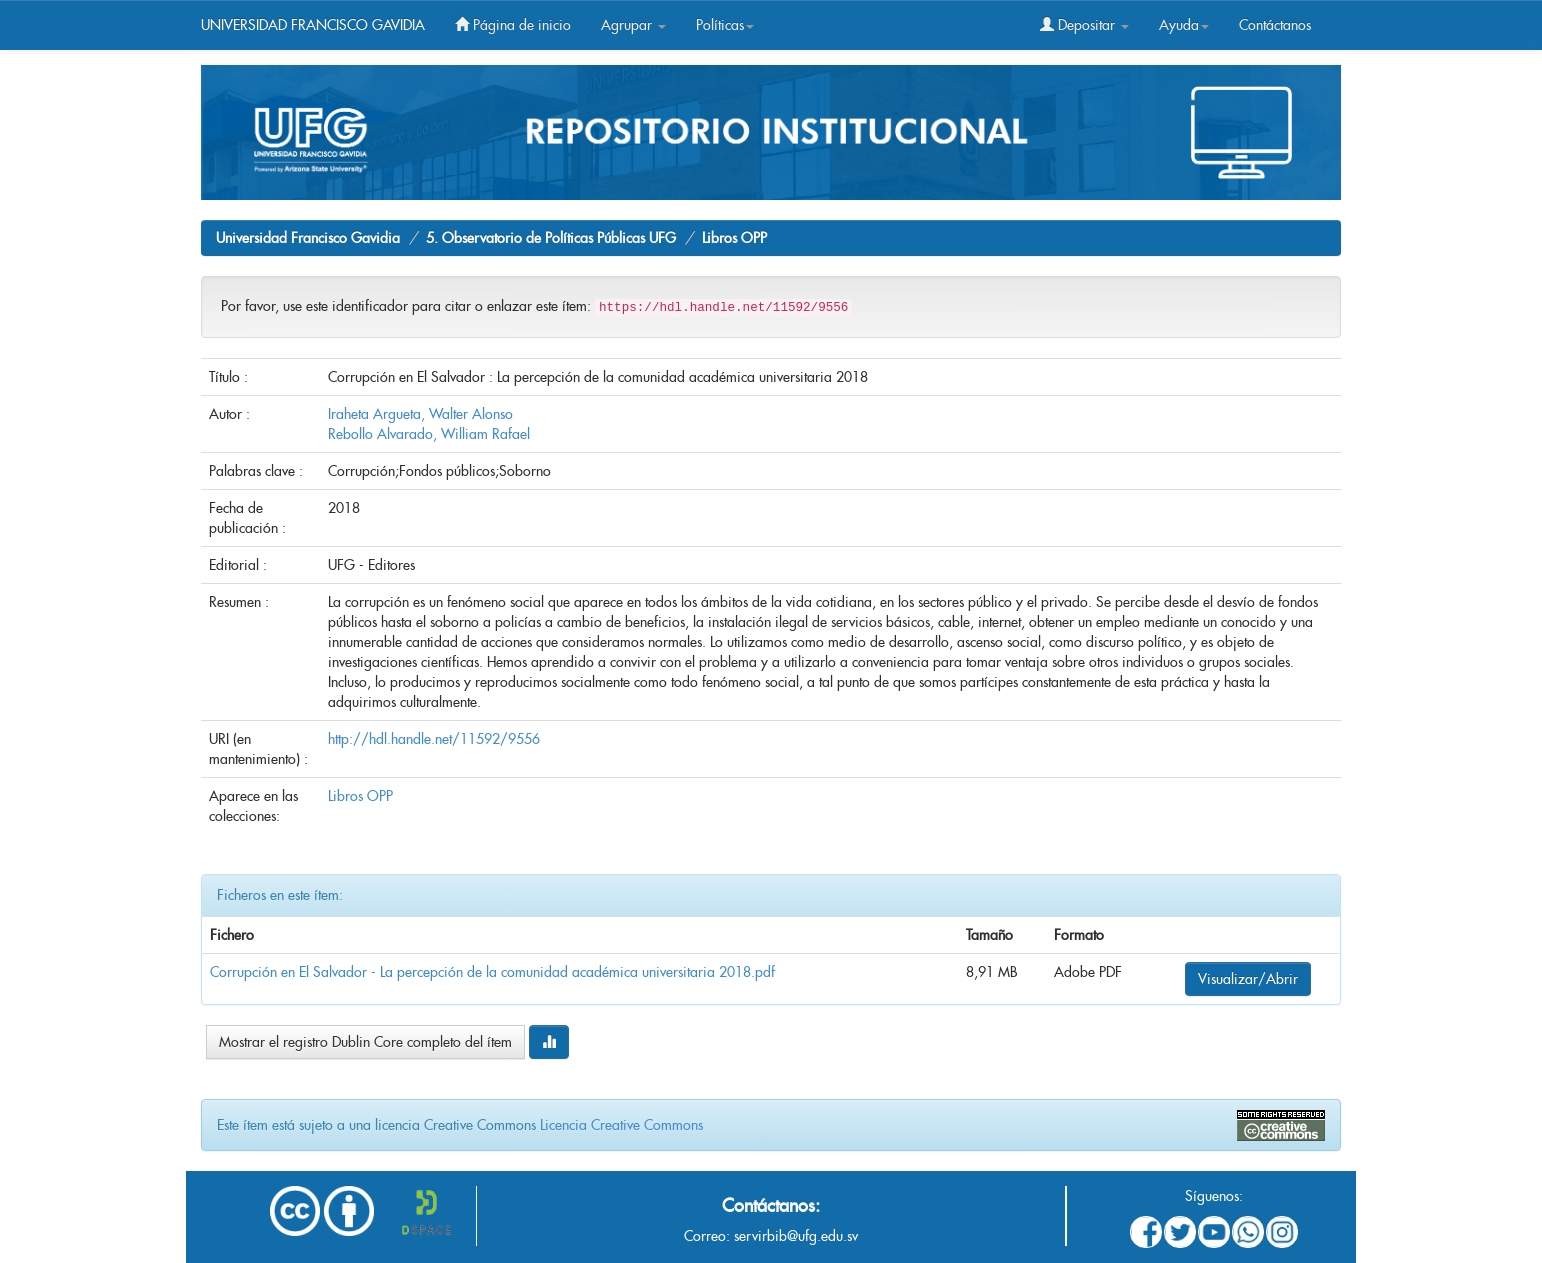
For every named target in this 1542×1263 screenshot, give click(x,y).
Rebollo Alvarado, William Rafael (429, 434)
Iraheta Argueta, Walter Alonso (420, 414)
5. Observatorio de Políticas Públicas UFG (551, 238)
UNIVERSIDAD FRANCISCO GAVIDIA (313, 25)
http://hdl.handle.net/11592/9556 (434, 739)
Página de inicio (513, 25)
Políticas (725, 25)
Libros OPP (734, 238)
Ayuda (1184, 25)
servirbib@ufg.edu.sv (796, 1236)
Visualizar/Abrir (1248, 979)
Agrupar (633, 25)
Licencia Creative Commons (621, 1125)
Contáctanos (1275, 25)
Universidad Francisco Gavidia (308, 238)
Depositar (1084, 25)
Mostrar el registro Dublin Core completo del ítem (365, 1042)
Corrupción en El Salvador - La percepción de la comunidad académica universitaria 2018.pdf (492, 972)
